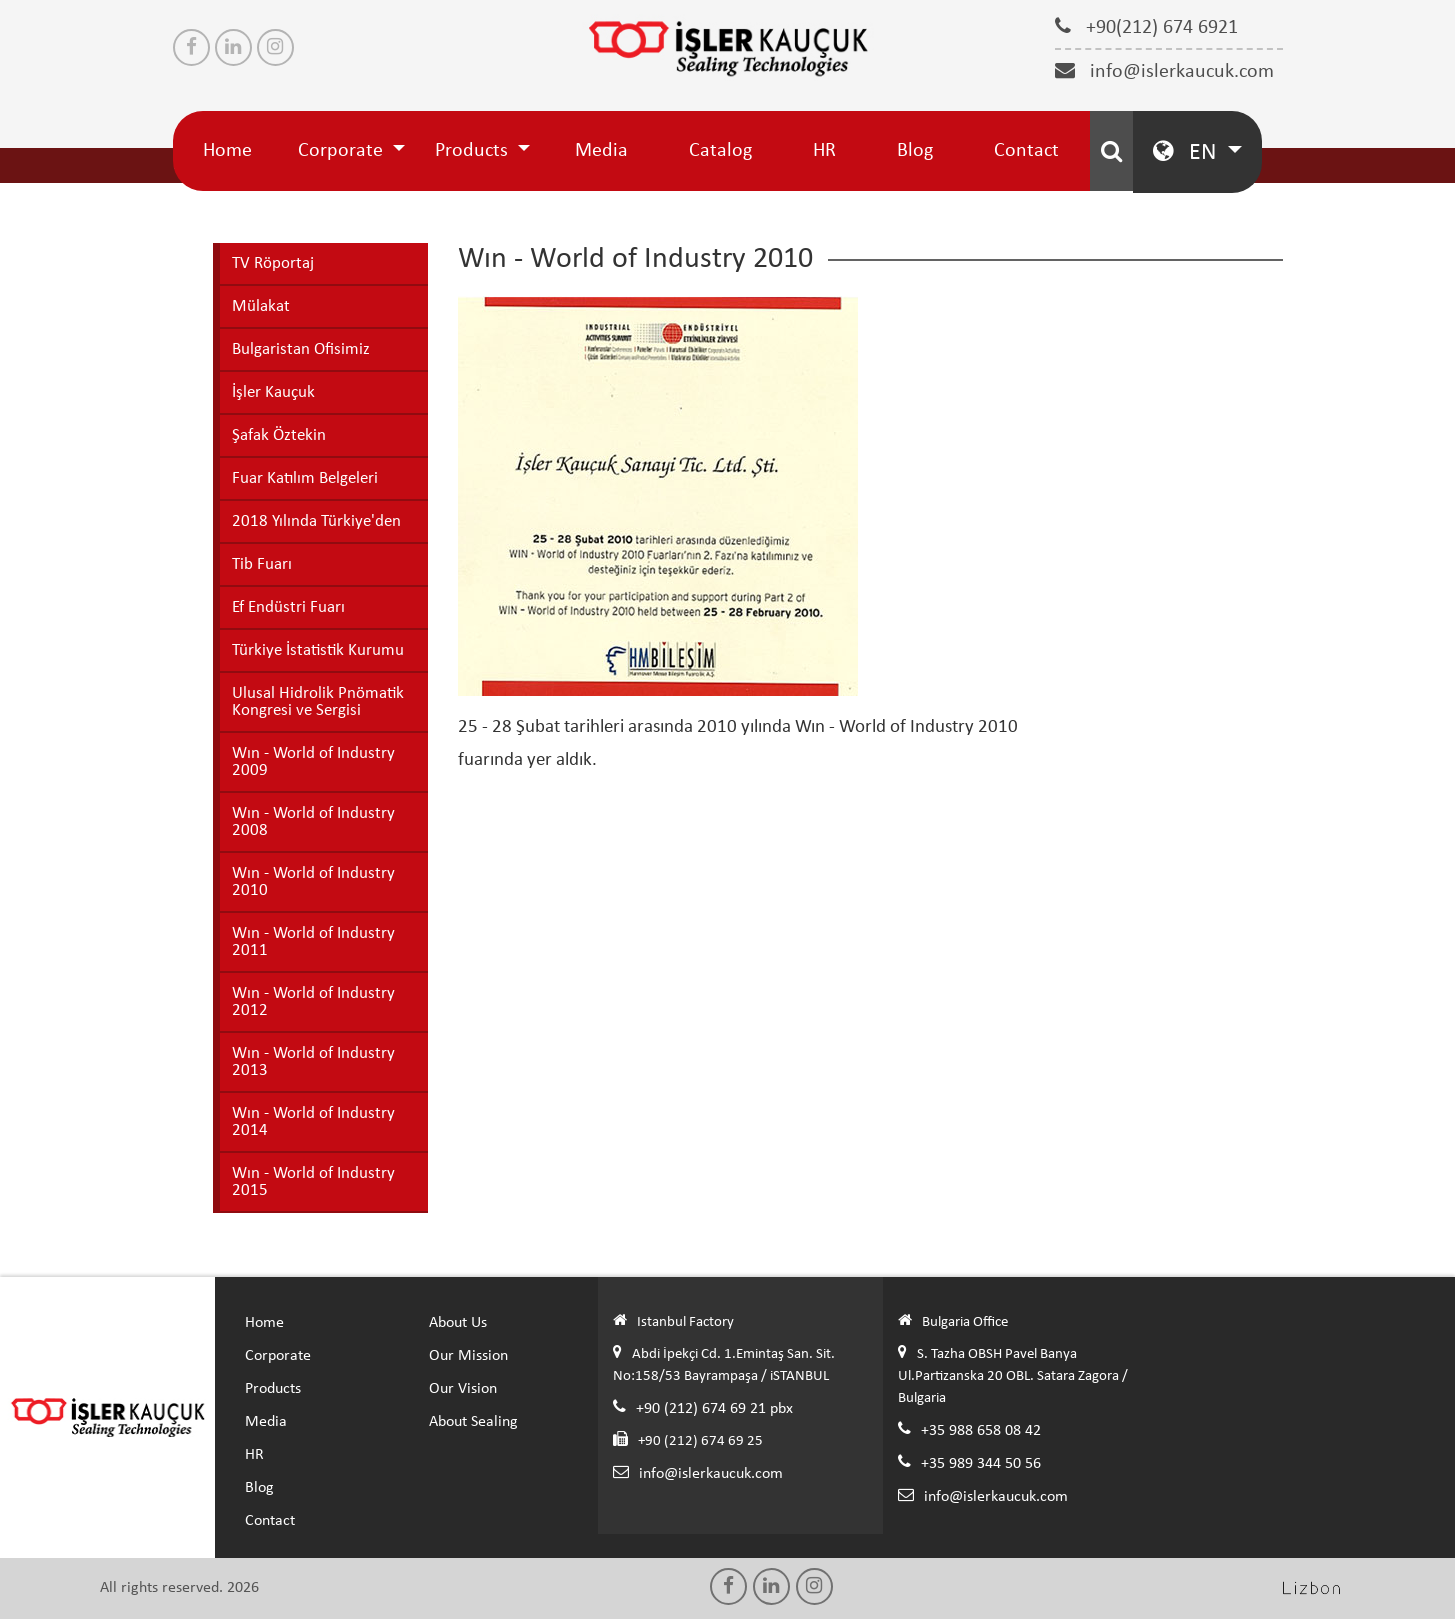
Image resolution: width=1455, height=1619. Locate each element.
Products (474, 151)
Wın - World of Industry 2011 (313, 942)
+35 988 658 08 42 (981, 1431)
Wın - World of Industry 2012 (313, 1002)
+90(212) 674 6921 (1146, 27)
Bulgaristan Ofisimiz (301, 349)
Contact (1026, 151)
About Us (458, 1323)
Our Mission (468, 1356)
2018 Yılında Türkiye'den (316, 521)
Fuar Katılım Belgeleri (305, 478)
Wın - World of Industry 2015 (313, 1182)
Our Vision (463, 1389)
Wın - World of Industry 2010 (313, 882)
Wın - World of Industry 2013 (313, 1062)
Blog (915, 151)
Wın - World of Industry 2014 (313, 1122)
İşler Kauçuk (273, 392)
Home (227, 151)
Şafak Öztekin (279, 435)
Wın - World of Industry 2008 (313, 822)
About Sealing (473, 1422)
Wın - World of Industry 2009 (313, 762)
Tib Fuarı (262, 564)
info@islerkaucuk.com (1164, 71)
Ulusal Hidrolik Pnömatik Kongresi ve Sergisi (318, 702)
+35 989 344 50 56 (981, 1464)
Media (601, 151)
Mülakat (261, 306)
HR (824, 151)
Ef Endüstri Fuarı (288, 607)
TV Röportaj (273, 263)
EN (1187, 151)
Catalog (720, 151)
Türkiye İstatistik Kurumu (318, 650)
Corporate (343, 151)
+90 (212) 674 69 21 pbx (714, 1409)
